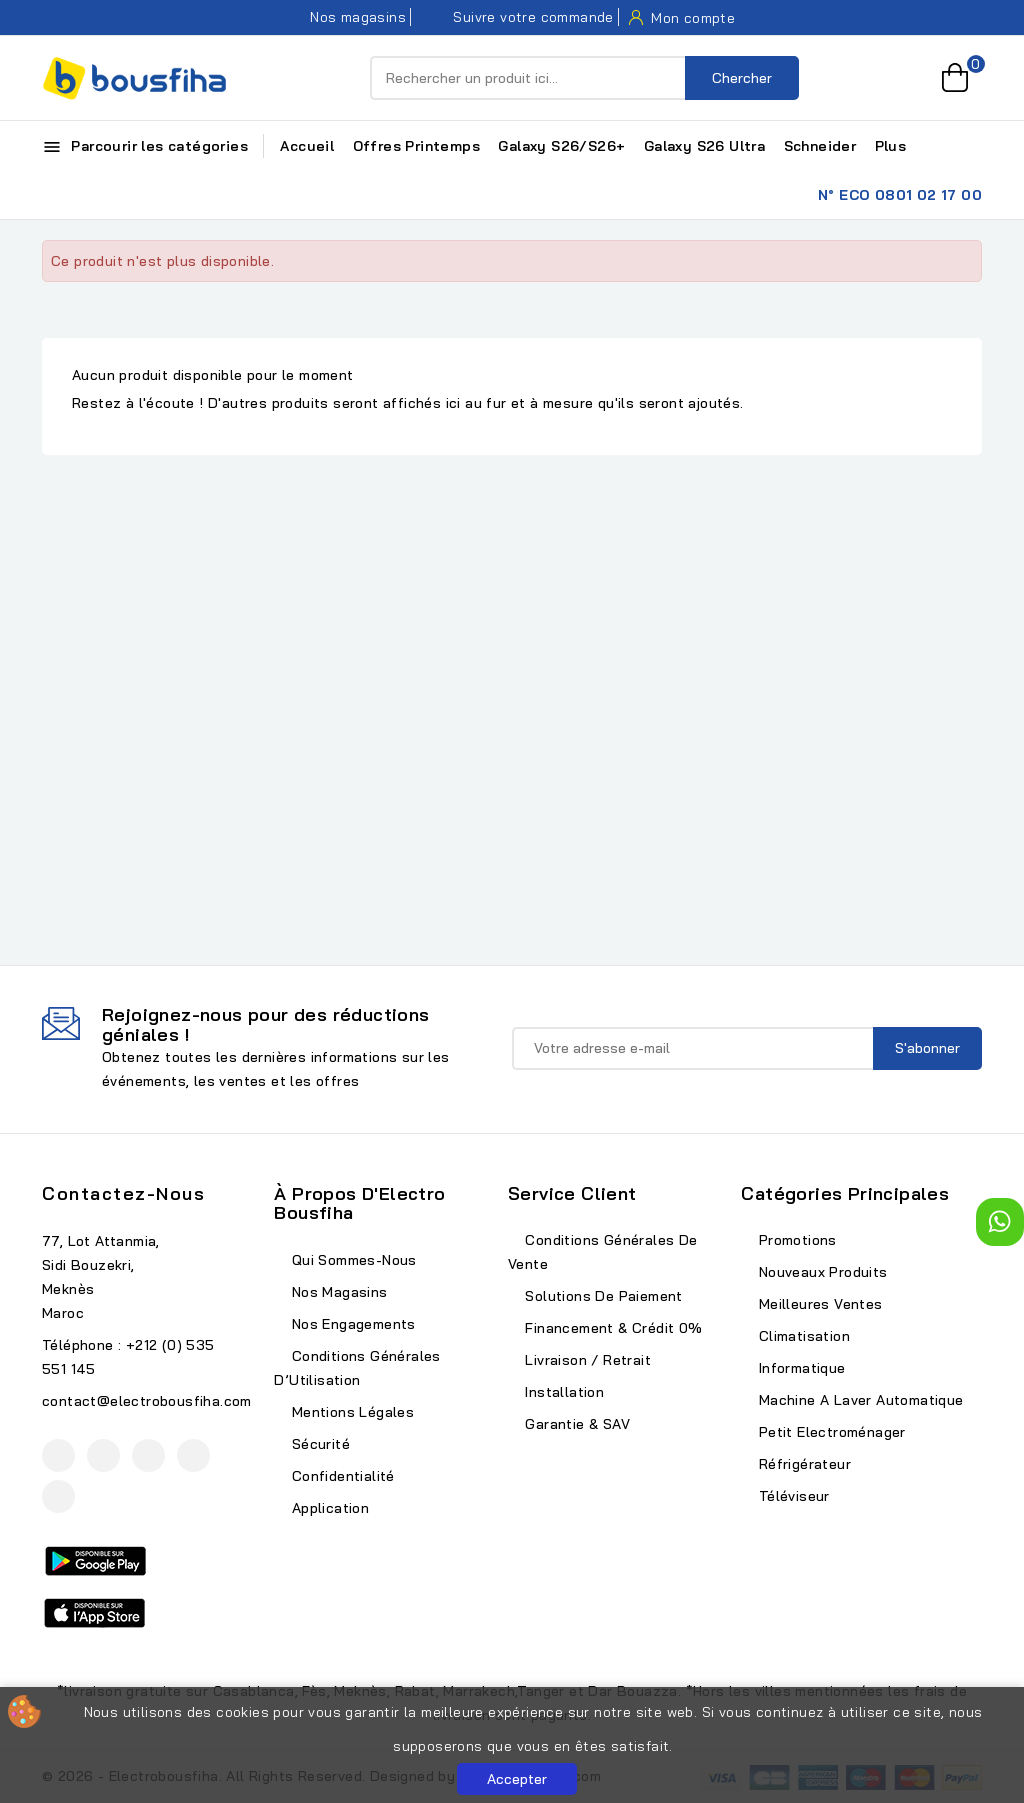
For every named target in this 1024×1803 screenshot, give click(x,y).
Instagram (148, 1455)
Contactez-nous (123, 1193)
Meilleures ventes (818, 1304)
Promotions (795, 1240)
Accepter (517, 1779)
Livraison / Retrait (586, 1360)
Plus (891, 146)
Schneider (820, 146)
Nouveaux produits (820, 1272)
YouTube (103, 1455)
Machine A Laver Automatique (858, 1400)
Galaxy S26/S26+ (561, 146)
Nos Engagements (351, 1324)
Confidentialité (340, 1476)
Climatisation (802, 1336)
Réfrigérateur (802, 1464)
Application (328, 1508)
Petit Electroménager (829, 1432)
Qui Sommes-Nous (351, 1260)
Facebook (58, 1455)
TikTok (58, 1496)
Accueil (307, 146)
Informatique (799, 1368)
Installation (562, 1392)
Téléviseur (791, 1496)
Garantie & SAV (575, 1424)
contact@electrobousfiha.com (147, 1401)
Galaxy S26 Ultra (704, 146)
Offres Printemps (416, 146)
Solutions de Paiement (602, 1296)
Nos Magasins (337, 1292)
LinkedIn (193, 1455)
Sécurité (318, 1444)
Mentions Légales (350, 1412)
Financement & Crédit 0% (612, 1328)
